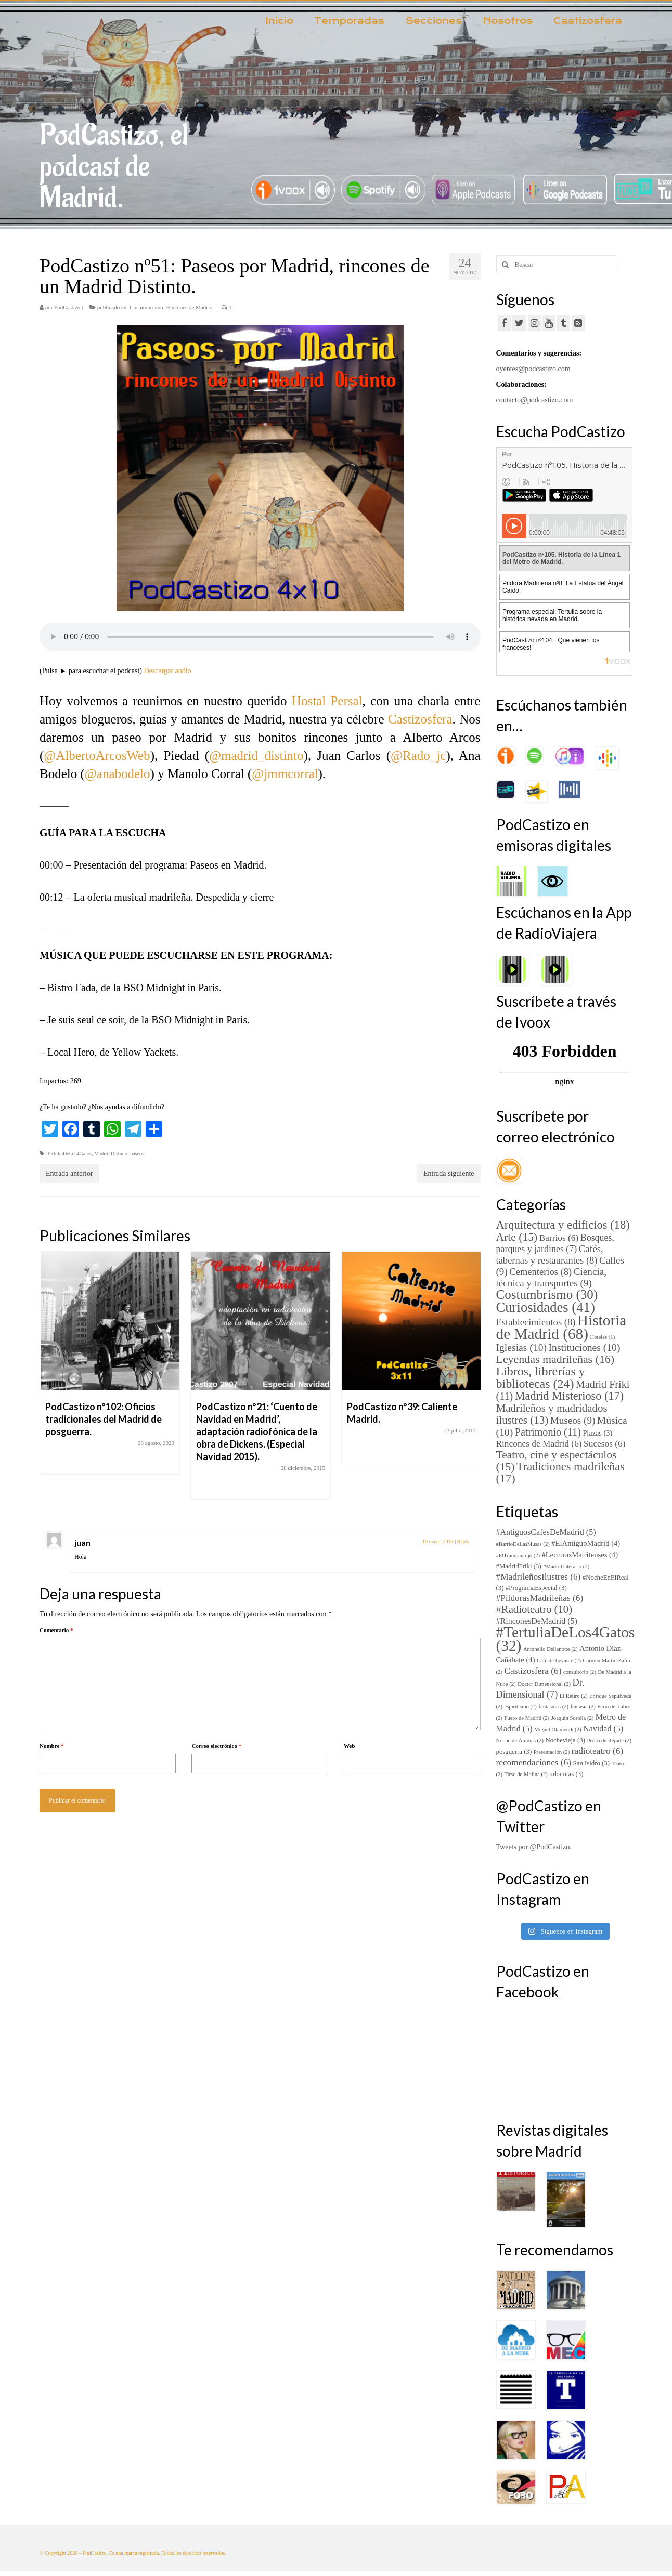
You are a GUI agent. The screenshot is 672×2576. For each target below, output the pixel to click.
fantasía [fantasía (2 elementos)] (583, 1707)
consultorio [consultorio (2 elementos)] (579, 1672)
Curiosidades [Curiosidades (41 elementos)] (545, 1307)
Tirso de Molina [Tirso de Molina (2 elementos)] (525, 1774)
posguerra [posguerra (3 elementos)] (514, 1751)
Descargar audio (167, 671)
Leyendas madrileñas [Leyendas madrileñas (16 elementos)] (555, 1358)
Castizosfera (420, 719)
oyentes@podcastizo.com (533, 369)
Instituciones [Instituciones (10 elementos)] (585, 1347)
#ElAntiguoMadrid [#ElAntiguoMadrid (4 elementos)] (585, 1543)
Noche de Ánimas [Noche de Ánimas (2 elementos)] (520, 1740)
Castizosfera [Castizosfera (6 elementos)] (532, 1671)
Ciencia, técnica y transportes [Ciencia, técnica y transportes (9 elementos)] (551, 1277)
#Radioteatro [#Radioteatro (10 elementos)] (534, 1609)
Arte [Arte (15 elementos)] (517, 1237)
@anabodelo (117, 774)
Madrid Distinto (110, 1153)
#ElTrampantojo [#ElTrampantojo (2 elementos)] (518, 1555)
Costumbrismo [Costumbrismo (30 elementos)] (547, 1294)
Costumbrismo (146, 307)
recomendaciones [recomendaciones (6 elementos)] (534, 1762)
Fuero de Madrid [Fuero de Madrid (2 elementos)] (526, 1718)
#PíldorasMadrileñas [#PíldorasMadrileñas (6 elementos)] (540, 1598)
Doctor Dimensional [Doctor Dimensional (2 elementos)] (544, 1684)
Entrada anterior (69, 1173)
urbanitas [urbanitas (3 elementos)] (566, 1774)
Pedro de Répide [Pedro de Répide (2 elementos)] (609, 1740)
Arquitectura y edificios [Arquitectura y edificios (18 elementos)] (563, 1224)
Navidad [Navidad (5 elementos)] (603, 1728)
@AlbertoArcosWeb (97, 755)
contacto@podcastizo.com (534, 400)
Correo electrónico (216, 1746)
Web (349, 1746)
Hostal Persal (327, 701)
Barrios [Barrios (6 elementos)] (559, 1238)
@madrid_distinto (256, 755)
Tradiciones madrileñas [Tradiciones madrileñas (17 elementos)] (560, 1472)
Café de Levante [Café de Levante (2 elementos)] (559, 1660)
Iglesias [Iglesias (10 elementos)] (521, 1347)
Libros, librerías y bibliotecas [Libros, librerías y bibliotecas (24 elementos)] (540, 1377)
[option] (109, 1368)
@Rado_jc (418, 755)
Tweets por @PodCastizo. (534, 1847)
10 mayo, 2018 (438, 1541)
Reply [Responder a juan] (463, 1541)
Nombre (52, 1746)
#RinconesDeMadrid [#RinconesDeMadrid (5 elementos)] (536, 1620)
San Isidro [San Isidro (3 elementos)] (591, 1763)
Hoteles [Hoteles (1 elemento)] (602, 1337)
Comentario (56, 1630)
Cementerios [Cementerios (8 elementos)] (540, 1271)
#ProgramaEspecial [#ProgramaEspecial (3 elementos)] (536, 1588)
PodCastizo (67, 307)
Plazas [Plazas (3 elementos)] (597, 1433)
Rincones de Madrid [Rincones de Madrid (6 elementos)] (539, 1444)
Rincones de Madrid (189, 307)
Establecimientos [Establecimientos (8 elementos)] (536, 1322)
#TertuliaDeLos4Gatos (68, 1153)
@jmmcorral (285, 774)
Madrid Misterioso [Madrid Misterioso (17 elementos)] (569, 1395)
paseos (137, 1153)
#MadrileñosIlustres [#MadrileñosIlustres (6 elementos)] (538, 1577)
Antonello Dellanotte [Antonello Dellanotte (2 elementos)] (550, 1649)
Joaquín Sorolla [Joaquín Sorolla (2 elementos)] (572, 1718)
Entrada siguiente (448, 1173)
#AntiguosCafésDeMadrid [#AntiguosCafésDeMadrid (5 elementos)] (546, 1532)
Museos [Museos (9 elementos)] (573, 1420)
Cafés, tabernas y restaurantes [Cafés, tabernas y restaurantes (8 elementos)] (549, 1254)
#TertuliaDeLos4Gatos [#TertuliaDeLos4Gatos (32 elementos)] (565, 1639)
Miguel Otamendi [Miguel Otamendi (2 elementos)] (557, 1729)
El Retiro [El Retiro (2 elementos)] (574, 1696)
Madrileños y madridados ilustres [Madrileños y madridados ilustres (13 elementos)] (552, 1414)
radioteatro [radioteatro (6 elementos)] (597, 1751)
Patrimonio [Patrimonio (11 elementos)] (548, 1432)
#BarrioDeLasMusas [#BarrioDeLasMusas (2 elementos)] (523, 1544)
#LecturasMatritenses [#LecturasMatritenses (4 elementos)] (580, 1554)
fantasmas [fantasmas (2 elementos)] (553, 1707)
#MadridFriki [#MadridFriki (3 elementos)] (518, 1566)
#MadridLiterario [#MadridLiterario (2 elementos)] (566, 1566)
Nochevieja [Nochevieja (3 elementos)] (565, 1740)
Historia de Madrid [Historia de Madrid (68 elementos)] (561, 1327)
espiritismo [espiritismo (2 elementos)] (520, 1707)
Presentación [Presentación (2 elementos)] (552, 1752)
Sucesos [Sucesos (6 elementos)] (604, 1444)
